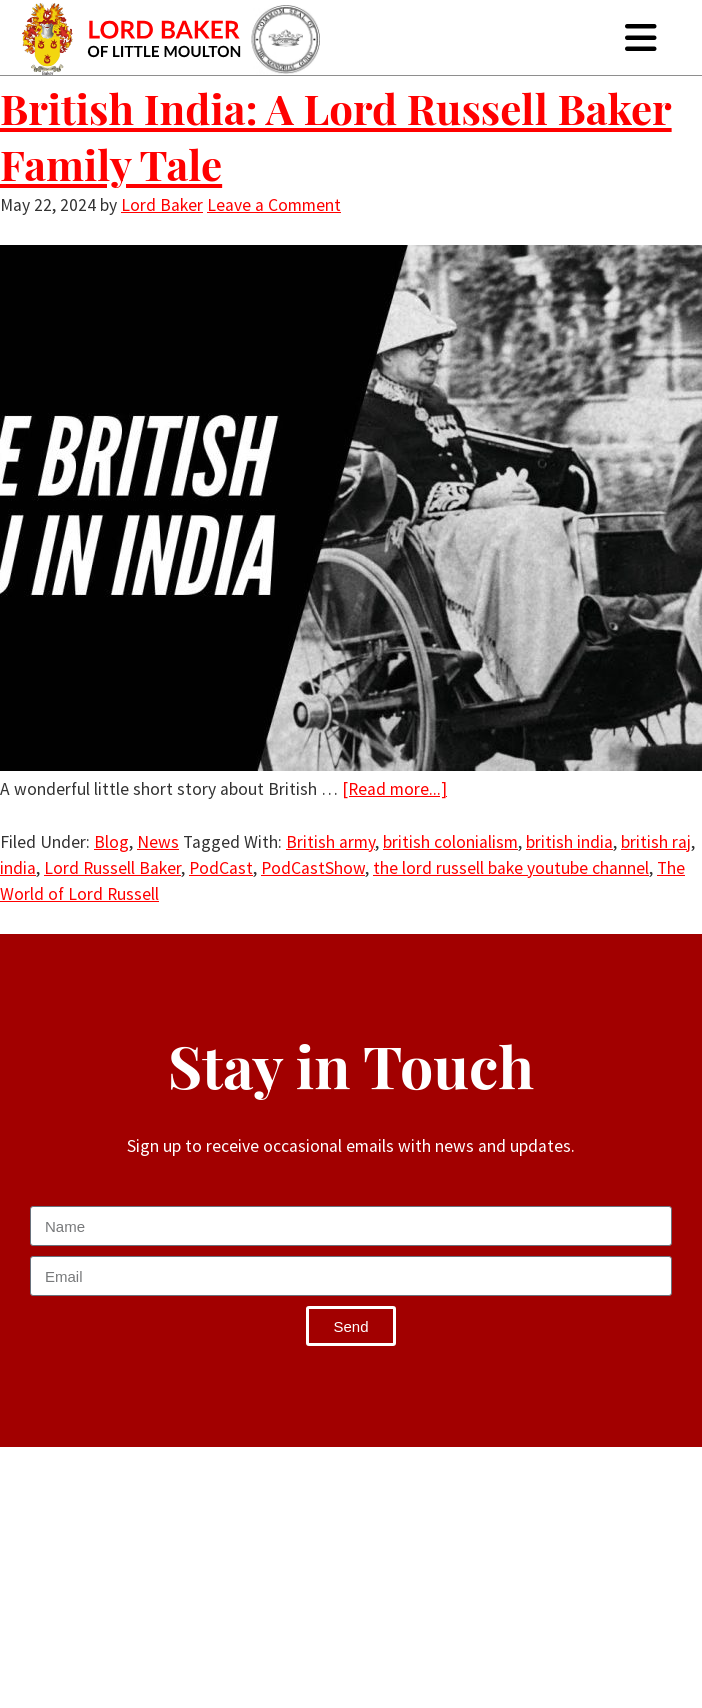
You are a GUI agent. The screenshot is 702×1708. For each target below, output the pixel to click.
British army (330, 842)
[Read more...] (394, 789)
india (18, 868)
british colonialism (450, 842)
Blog (111, 842)
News (158, 842)
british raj (656, 842)
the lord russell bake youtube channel (511, 868)
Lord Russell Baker (112, 868)
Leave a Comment (274, 205)
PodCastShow (313, 868)
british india (569, 842)
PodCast (221, 868)
